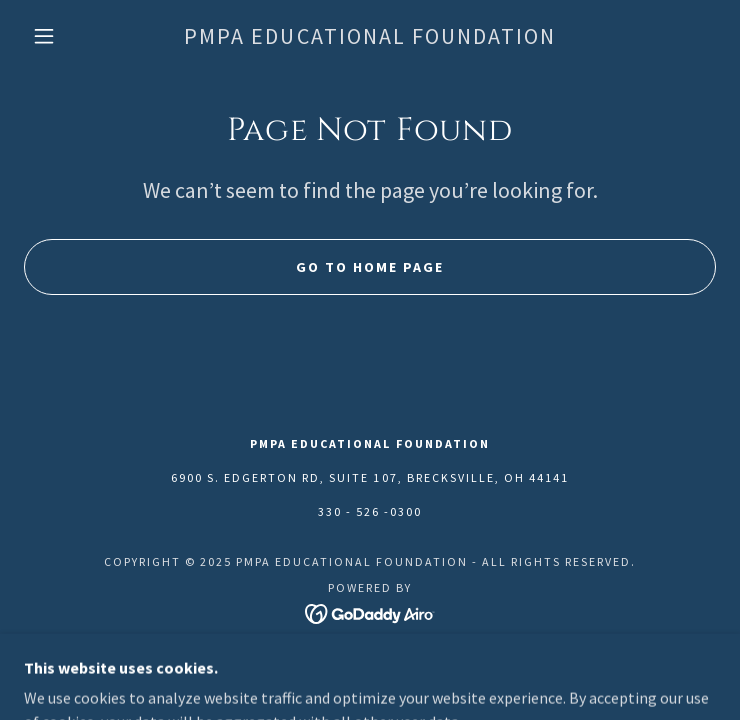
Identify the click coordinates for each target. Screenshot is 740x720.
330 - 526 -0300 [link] (370, 511)
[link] (370, 36)
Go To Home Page (370, 267)
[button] (58, 36)
